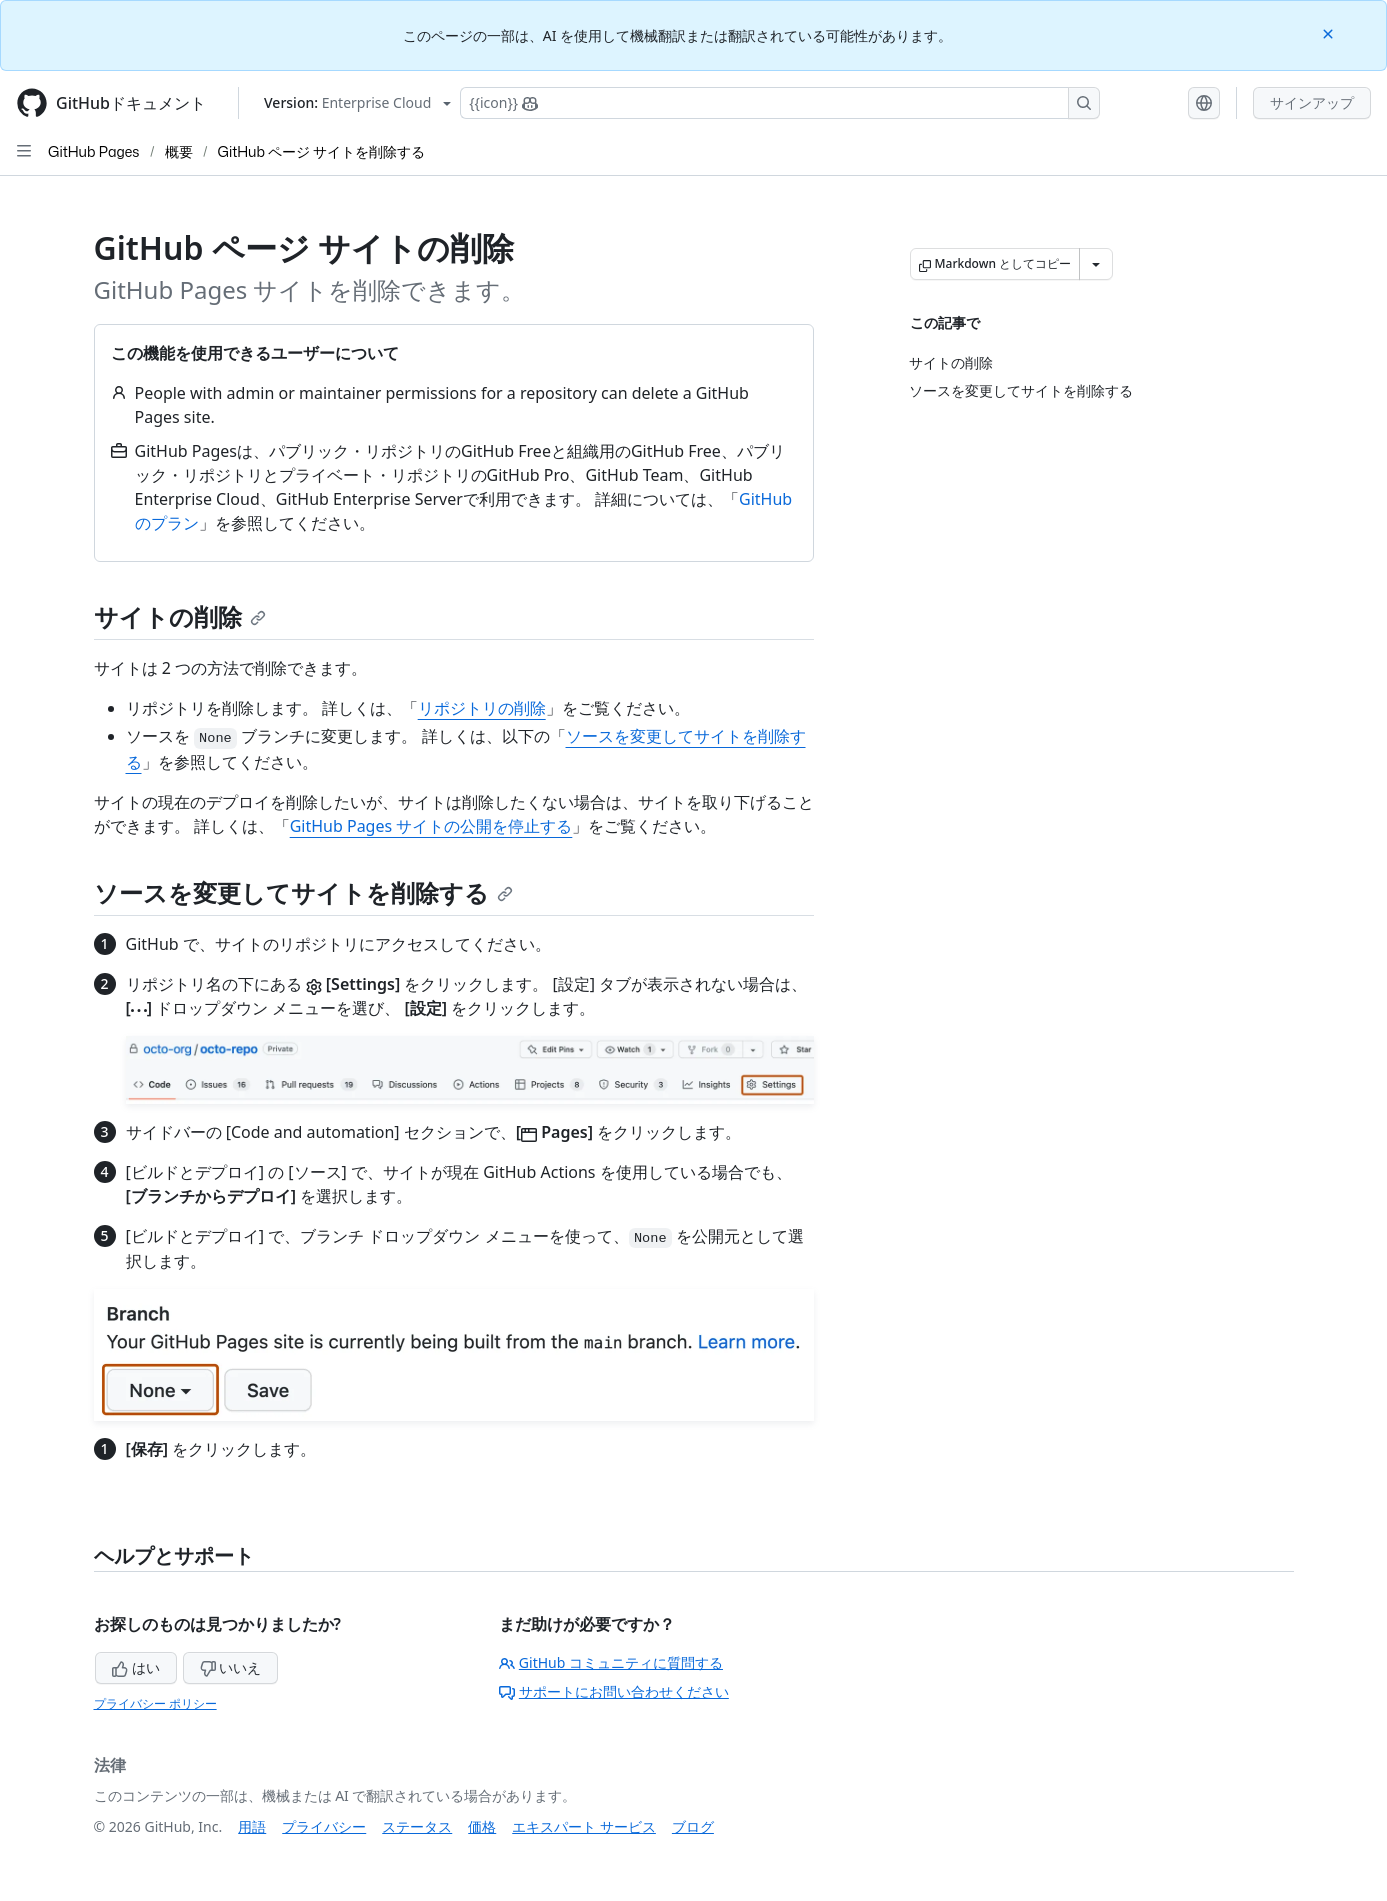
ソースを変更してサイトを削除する (303, 892)
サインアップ (1312, 102)
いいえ (231, 1667)
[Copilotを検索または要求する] (780, 103)
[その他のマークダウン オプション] (1096, 264)
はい (136, 1667)
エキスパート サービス (584, 1826)
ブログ (693, 1826)
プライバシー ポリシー (155, 1703)
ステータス (417, 1826)
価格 (482, 1826)
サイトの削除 (180, 616)
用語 (252, 1826)
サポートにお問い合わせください (614, 1691)
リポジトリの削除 (482, 708)
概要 (179, 151)
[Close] (1330, 32)
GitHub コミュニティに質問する (611, 1662)
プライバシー (324, 1826)
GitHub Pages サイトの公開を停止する (431, 826)
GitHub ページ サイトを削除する (322, 151)
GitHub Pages (94, 151)
